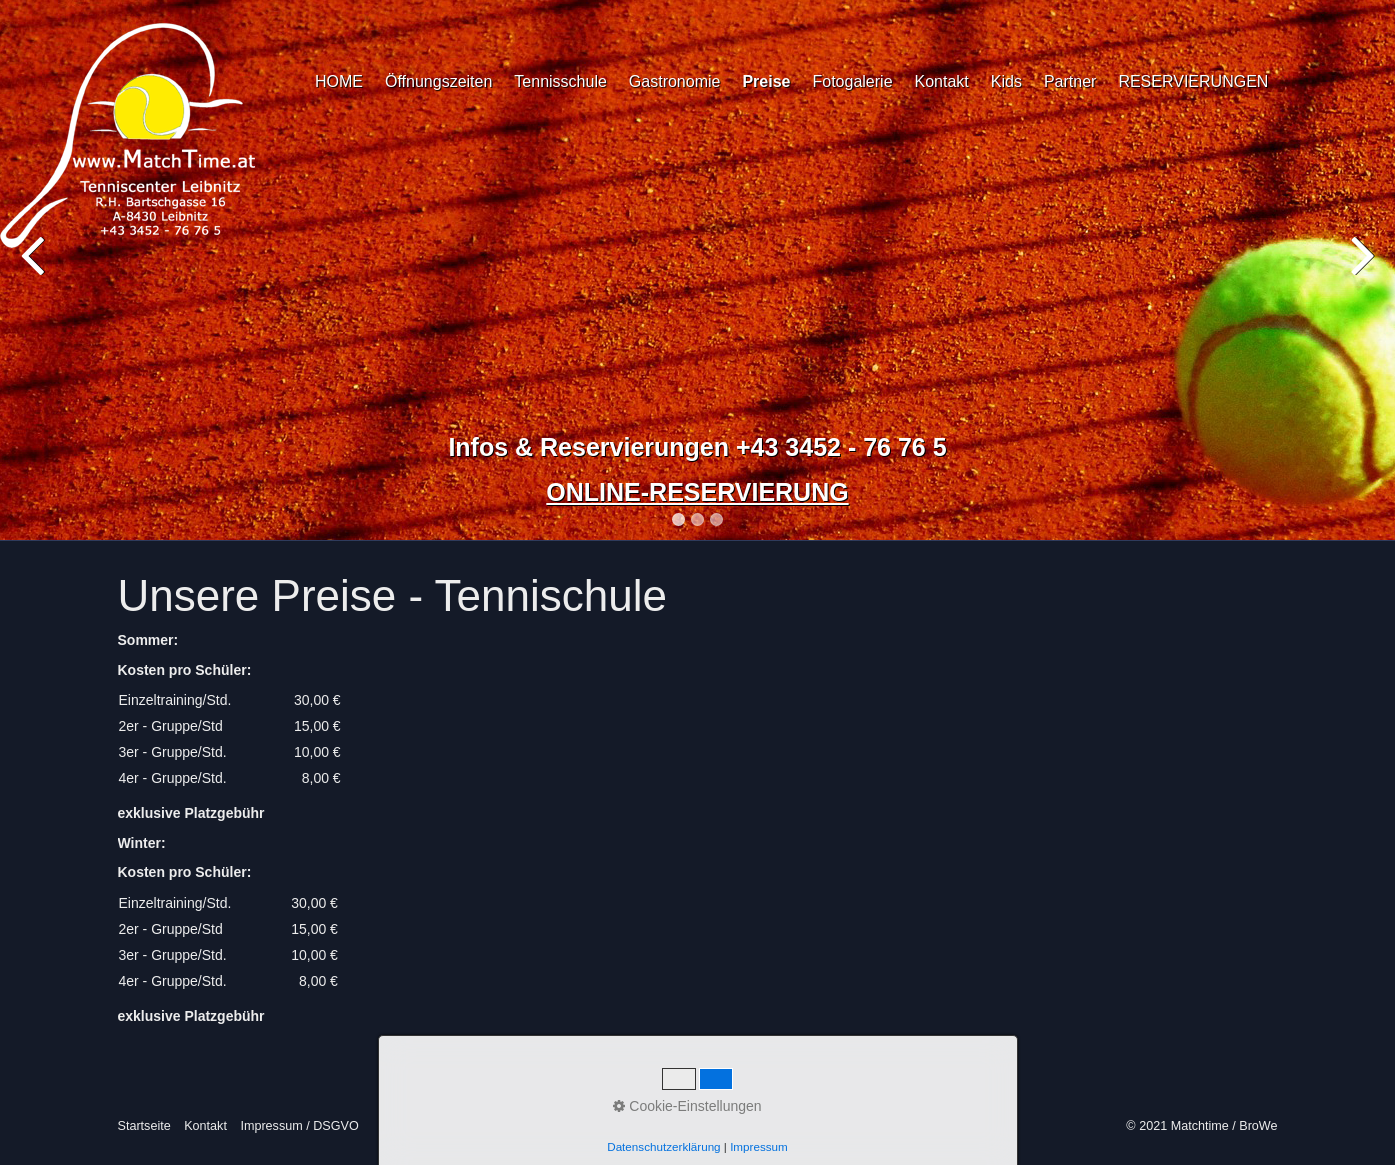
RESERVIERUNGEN (1193, 81)
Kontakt (942, 81)
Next (1360, 274)
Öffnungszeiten (438, 81)
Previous (35, 274)
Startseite (144, 1126)
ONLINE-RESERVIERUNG (697, 492)
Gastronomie (675, 81)
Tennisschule (560, 81)
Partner (1070, 81)
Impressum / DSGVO (299, 1126)
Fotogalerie (852, 81)
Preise (766, 81)
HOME (339, 81)
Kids (1006, 81)
